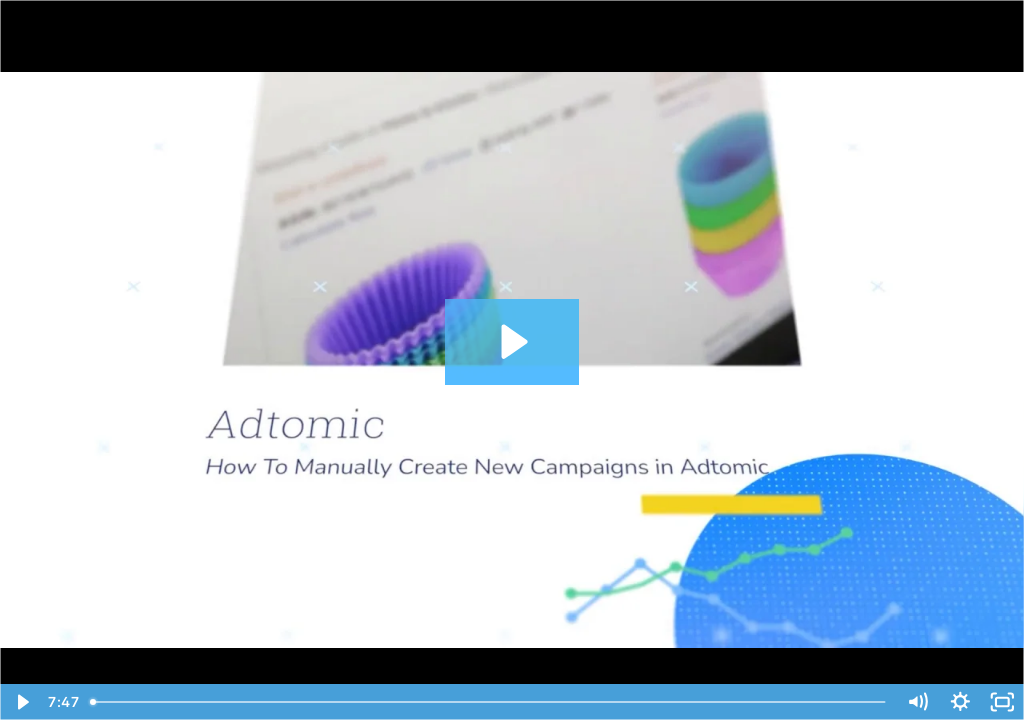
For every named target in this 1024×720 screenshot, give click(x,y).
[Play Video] (21, 702)
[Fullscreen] (1002, 702)
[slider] (489, 702)
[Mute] (917, 702)
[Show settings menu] (960, 702)
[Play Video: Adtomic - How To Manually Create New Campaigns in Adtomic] (511, 341)
